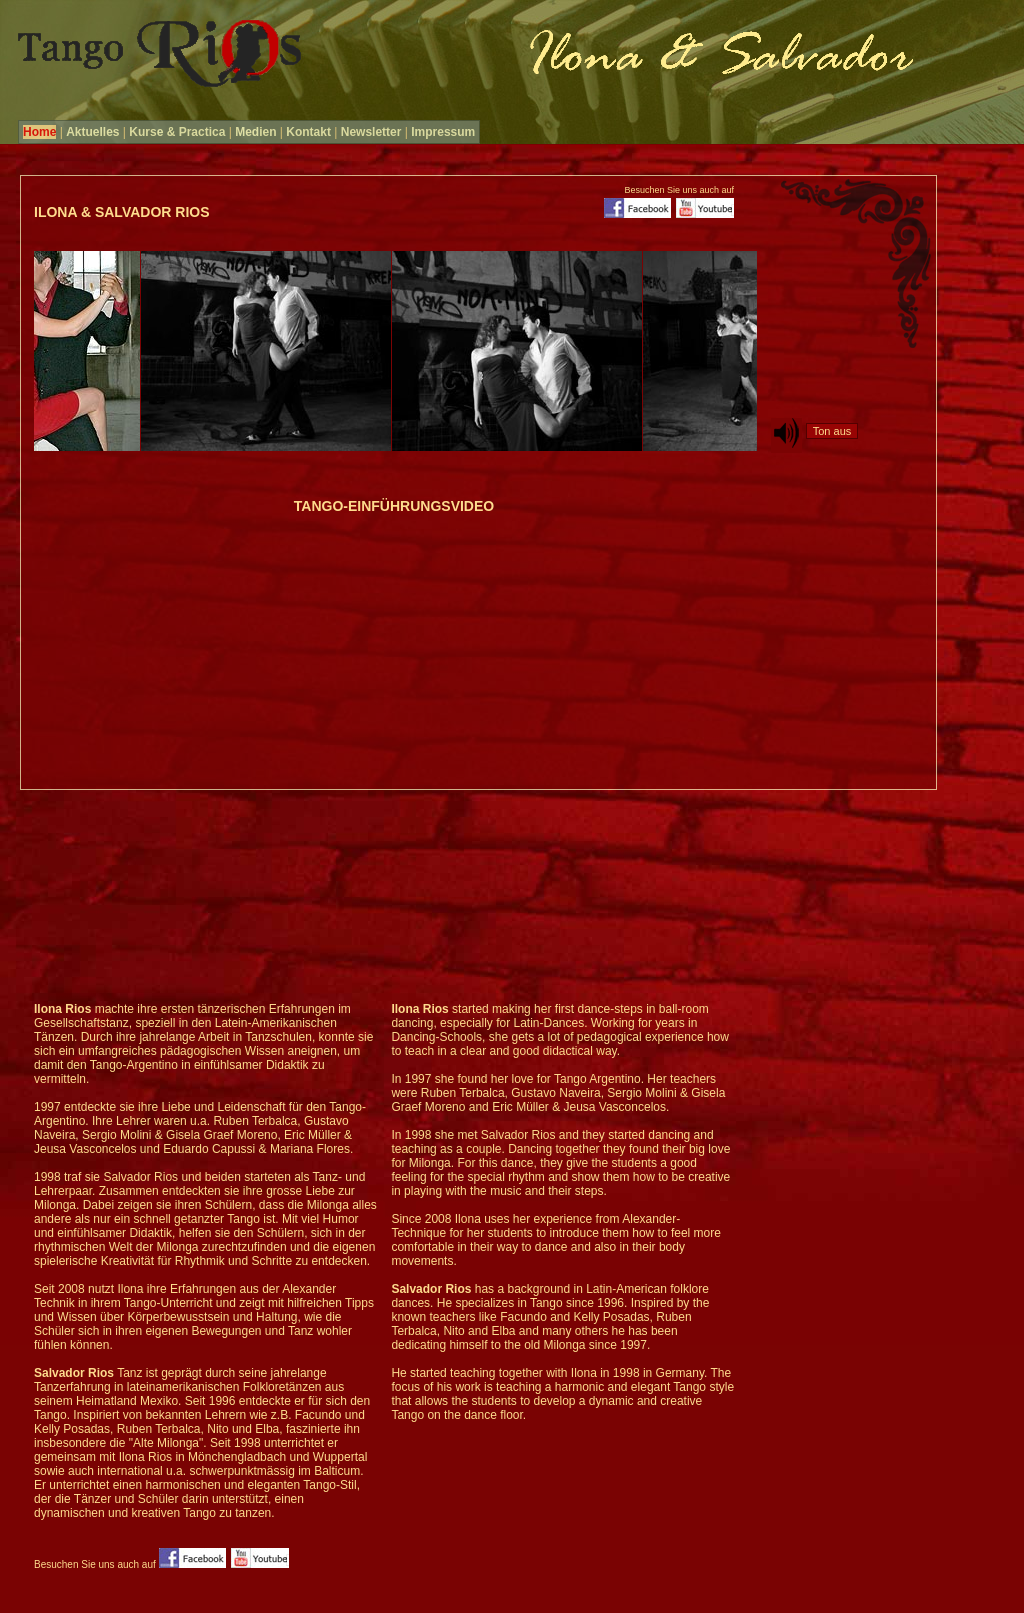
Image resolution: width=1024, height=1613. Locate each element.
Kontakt (308, 132)
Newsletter (371, 132)
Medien (255, 132)
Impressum (443, 132)
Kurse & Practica (177, 132)
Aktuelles (92, 132)
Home (39, 132)
